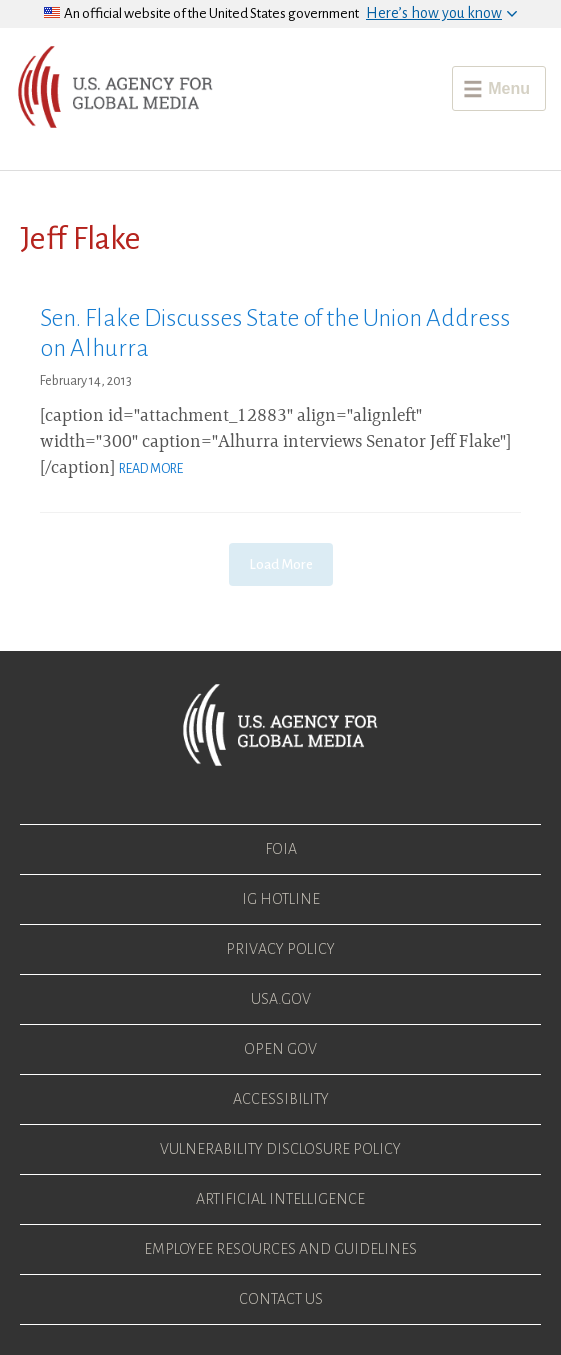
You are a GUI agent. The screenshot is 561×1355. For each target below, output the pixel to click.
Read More (151, 469)
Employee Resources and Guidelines (280, 1249)
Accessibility (281, 1099)
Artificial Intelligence (280, 1199)
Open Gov (280, 1049)
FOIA (281, 849)
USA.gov (281, 999)
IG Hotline (281, 899)
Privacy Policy (280, 949)
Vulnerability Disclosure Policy (280, 1149)
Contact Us (281, 1299)
